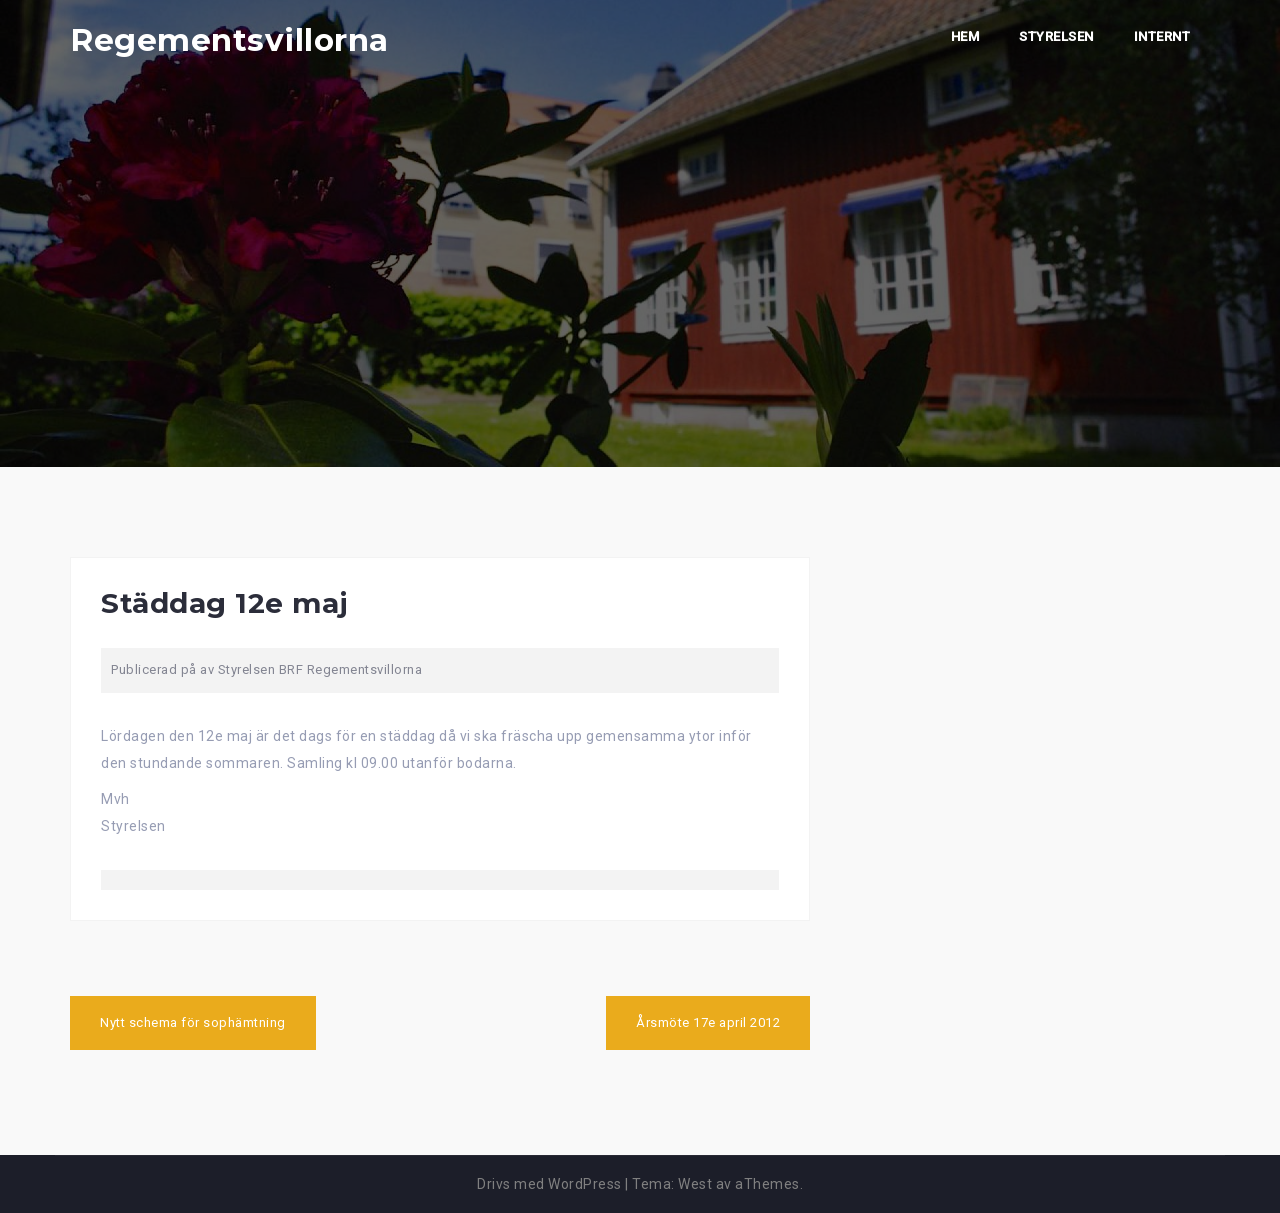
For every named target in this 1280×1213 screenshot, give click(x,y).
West (695, 1184)
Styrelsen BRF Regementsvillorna (320, 669)
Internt (1162, 36)
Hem (965, 36)
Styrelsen (1056, 36)
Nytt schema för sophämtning (193, 1022)
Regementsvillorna (229, 40)
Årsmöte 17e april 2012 (708, 1022)
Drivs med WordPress (549, 1184)
